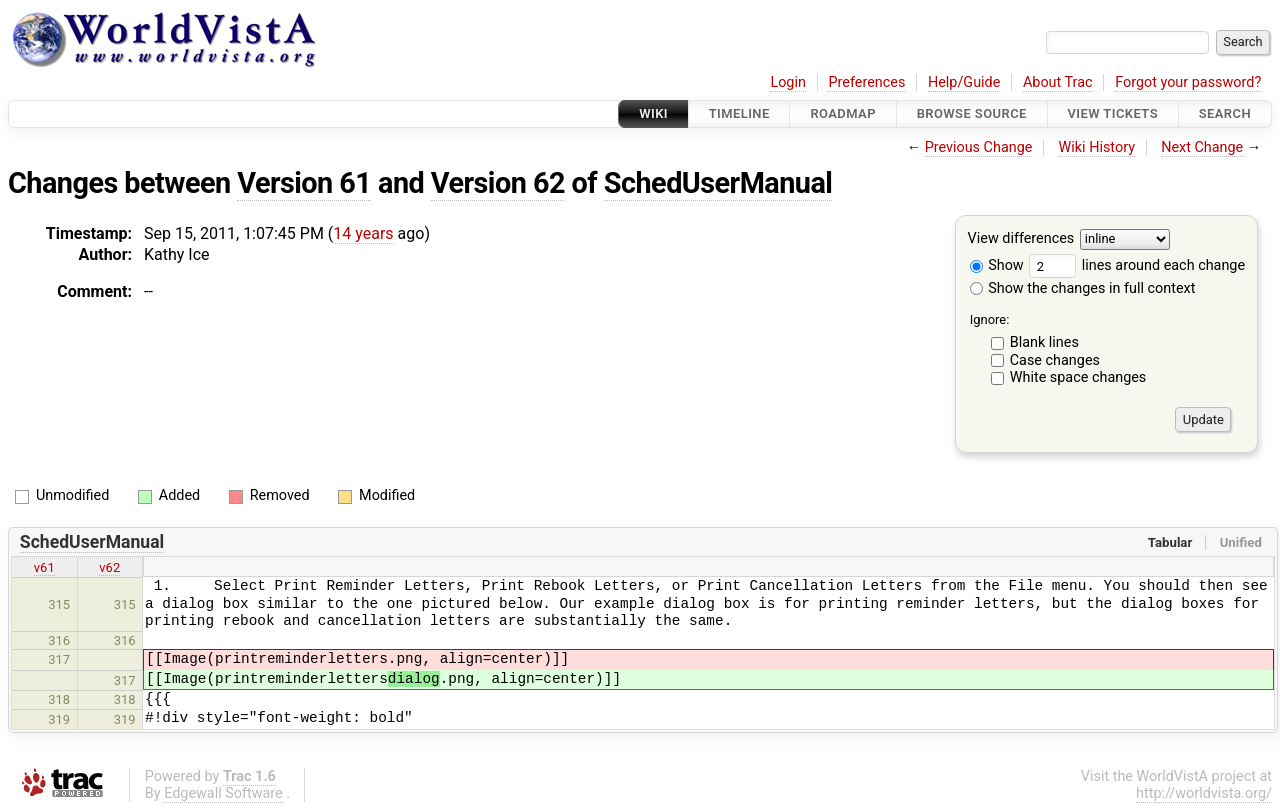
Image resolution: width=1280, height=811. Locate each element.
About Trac (1058, 82)
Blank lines (1044, 342)
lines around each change (1137, 265)
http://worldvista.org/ (1204, 793)
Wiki (653, 113)
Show (997, 265)
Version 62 (498, 183)
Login (788, 82)
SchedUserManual (718, 183)
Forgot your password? (1188, 82)
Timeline (739, 113)
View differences (1021, 239)
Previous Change (979, 147)
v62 (109, 567)
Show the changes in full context (1083, 288)
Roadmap (843, 113)
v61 (44, 567)
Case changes (1055, 360)
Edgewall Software (223, 793)
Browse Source (972, 113)
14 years (363, 233)
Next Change (1202, 147)
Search (1225, 113)
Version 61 (304, 183)
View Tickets (1113, 113)
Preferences (866, 82)
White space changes (1078, 377)
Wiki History (1097, 147)
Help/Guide (964, 82)
